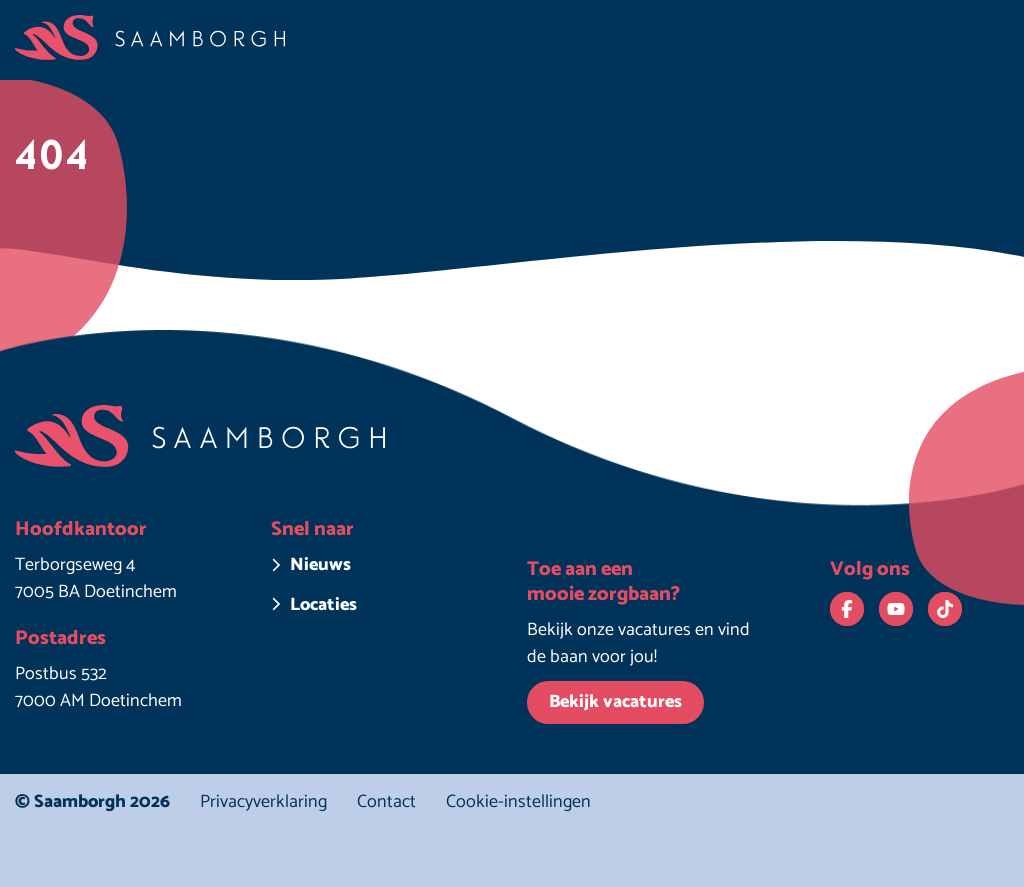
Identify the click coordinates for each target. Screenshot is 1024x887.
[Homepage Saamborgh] (150, 37)
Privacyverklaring (263, 802)
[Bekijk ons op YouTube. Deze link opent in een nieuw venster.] (896, 609)
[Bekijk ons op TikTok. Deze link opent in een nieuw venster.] (945, 609)
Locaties (323, 605)
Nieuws (320, 565)
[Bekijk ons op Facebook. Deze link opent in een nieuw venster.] (847, 609)
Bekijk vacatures (615, 702)
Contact (386, 802)
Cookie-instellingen (518, 802)
